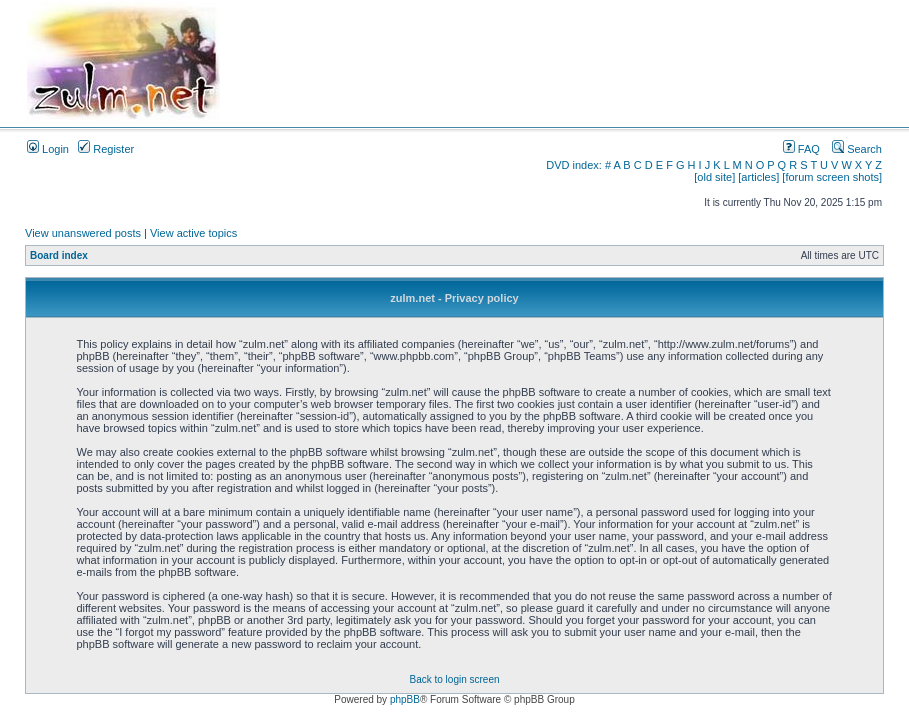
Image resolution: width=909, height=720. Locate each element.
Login (48, 149)
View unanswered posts (83, 233)
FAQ (801, 149)
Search (857, 149)
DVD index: (574, 165)
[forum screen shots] (832, 177)
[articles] (758, 177)
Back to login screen (454, 679)
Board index (59, 255)
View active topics (193, 233)
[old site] (714, 177)
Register (106, 149)
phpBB (405, 699)
